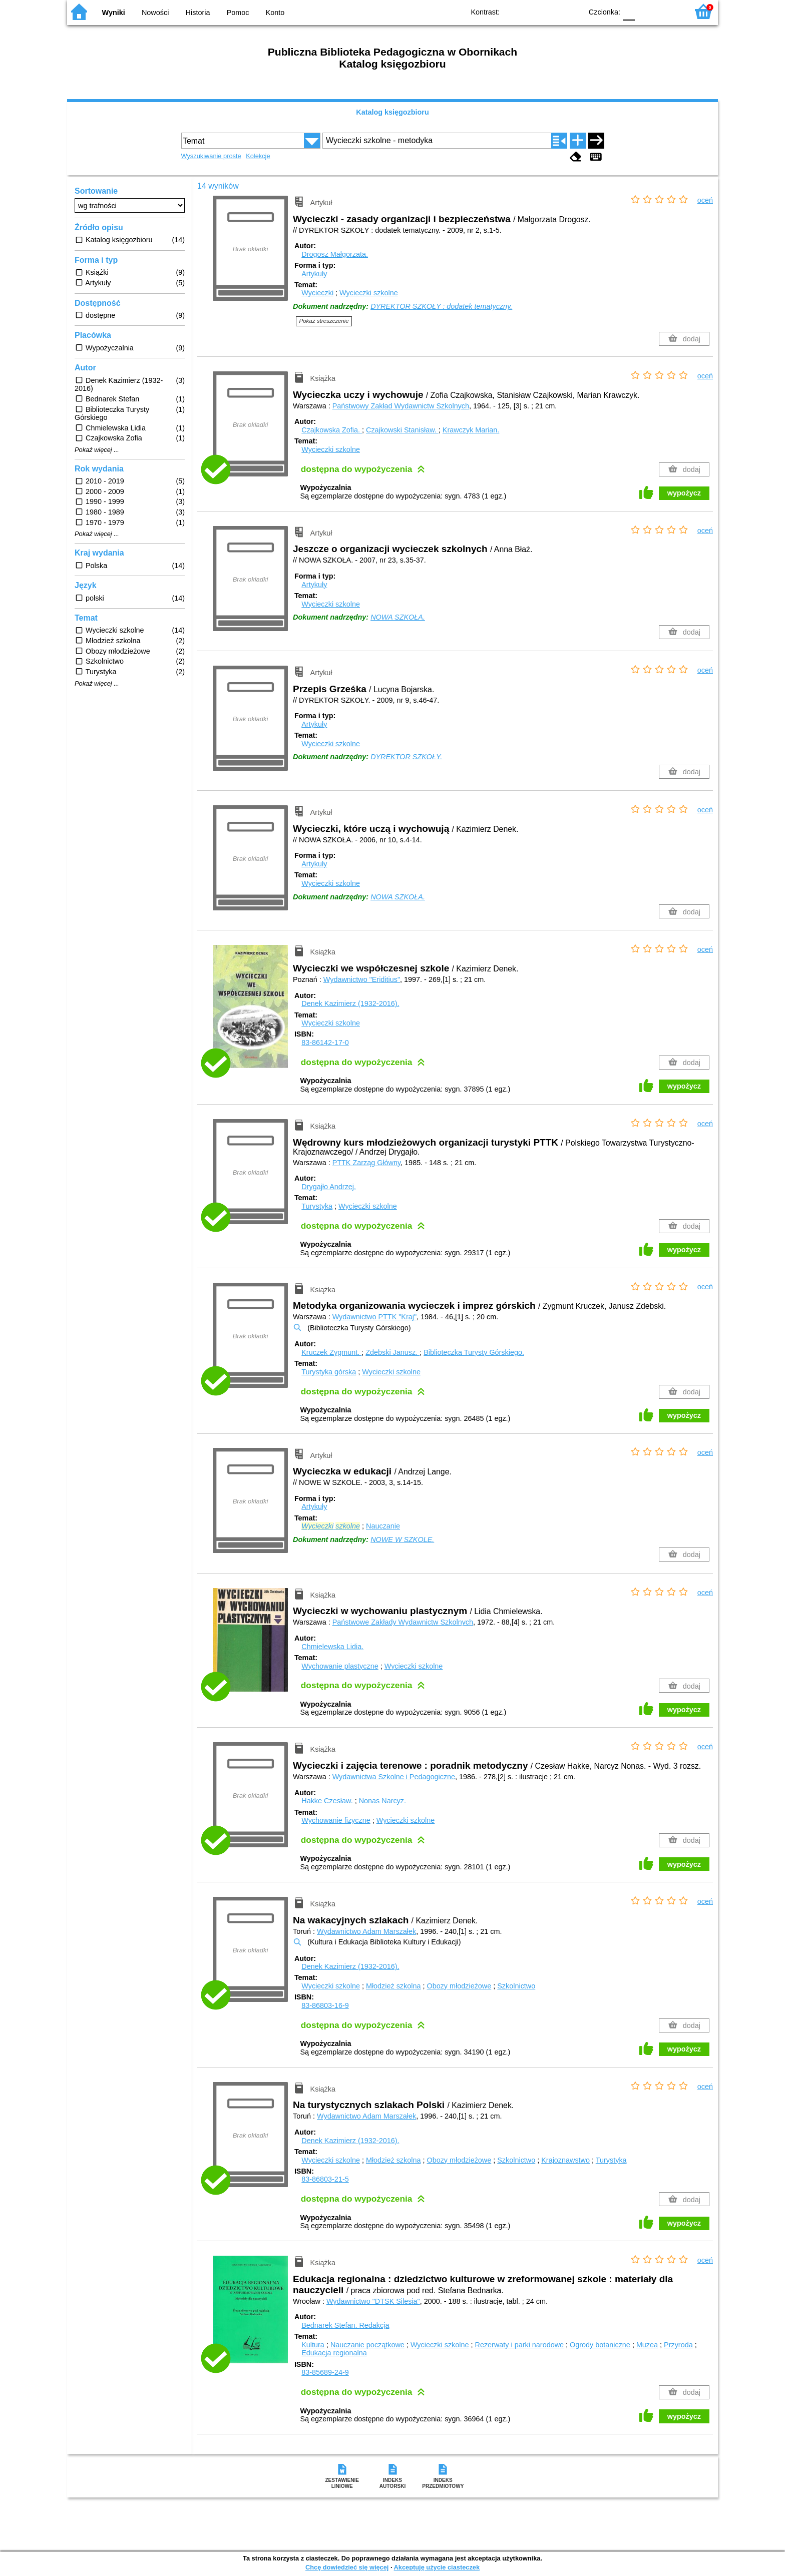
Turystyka (316, 1206)
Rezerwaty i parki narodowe (519, 2345)
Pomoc (238, 13)
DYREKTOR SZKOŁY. (406, 757)
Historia (198, 13)
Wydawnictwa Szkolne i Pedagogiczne (393, 1777)
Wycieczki (317, 293)
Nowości (155, 13)
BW (531, 11)
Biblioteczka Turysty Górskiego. (474, 1352)
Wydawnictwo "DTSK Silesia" (373, 2301)
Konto (275, 13)
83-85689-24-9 (324, 2372)
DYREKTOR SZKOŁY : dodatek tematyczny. (441, 306)
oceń (705, 200)
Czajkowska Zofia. (331, 430)
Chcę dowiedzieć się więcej (346, 2567)
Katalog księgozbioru (392, 112)
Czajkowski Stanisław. (402, 430)
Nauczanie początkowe (367, 2345)
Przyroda (678, 2345)
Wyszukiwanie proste (211, 156)
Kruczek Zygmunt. (331, 1352)
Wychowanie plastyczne (339, 1666)
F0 (628, 11)
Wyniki (113, 13)
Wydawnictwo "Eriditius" (361, 979)
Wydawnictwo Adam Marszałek (366, 1931)
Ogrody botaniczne (600, 2345)
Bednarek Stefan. (345, 2325)
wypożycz (684, 493)
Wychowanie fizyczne (335, 1820)
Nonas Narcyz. (382, 1801)
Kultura (312, 2345)
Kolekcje (258, 156)
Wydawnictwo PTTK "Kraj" (374, 1317)
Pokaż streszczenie (324, 321)
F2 (669, 11)
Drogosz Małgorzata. (334, 254)
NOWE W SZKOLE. (402, 1539)
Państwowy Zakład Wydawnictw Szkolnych (400, 406)
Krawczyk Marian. (471, 430)
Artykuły (314, 274)
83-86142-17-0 (324, 1043)
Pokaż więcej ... (97, 449)
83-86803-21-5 (324, 2179)
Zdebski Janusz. (392, 1352)
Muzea (647, 2345)
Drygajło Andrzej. (328, 1187)
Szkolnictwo (516, 1986)
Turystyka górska (328, 1372)
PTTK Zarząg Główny (366, 1163)
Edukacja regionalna (333, 2353)
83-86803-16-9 (324, 2005)
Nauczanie (383, 1526)
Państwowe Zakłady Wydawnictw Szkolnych (402, 1622)
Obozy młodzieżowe (459, 1986)
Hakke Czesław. (327, 1801)
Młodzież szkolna (393, 1986)
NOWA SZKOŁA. (397, 617)
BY (571, 11)
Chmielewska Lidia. (332, 1647)
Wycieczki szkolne (368, 293)
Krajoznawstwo (565, 2160)
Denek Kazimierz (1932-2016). (350, 1003)
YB (551, 11)
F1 (646, 11)
